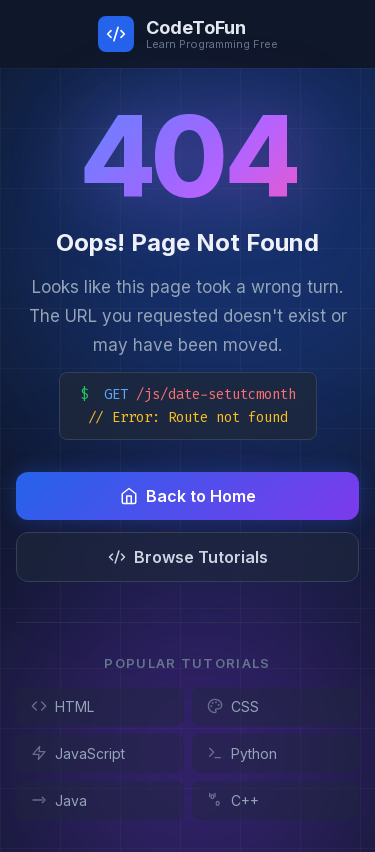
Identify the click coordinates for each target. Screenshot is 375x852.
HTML (62, 706)
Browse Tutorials (188, 557)
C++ (233, 800)
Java (59, 800)
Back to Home (188, 496)
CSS (233, 706)
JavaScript (78, 753)
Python (242, 753)
